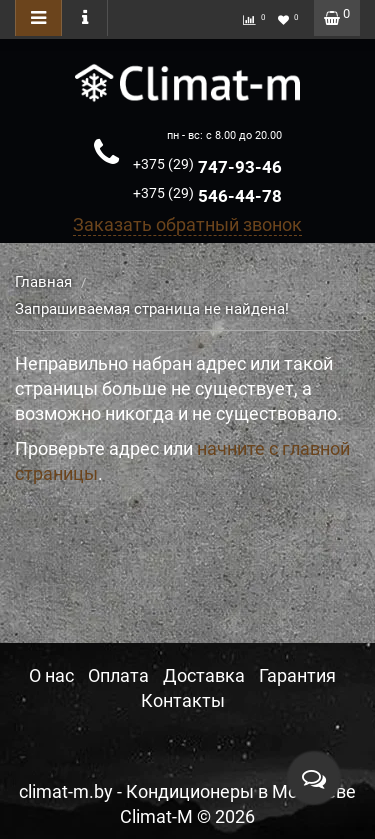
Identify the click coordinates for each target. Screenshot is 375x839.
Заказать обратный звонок (187, 224)
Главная (43, 282)
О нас (51, 675)
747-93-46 (207, 167)
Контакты (183, 700)
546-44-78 (207, 196)
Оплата (118, 675)
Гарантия (297, 675)
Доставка (204, 675)
